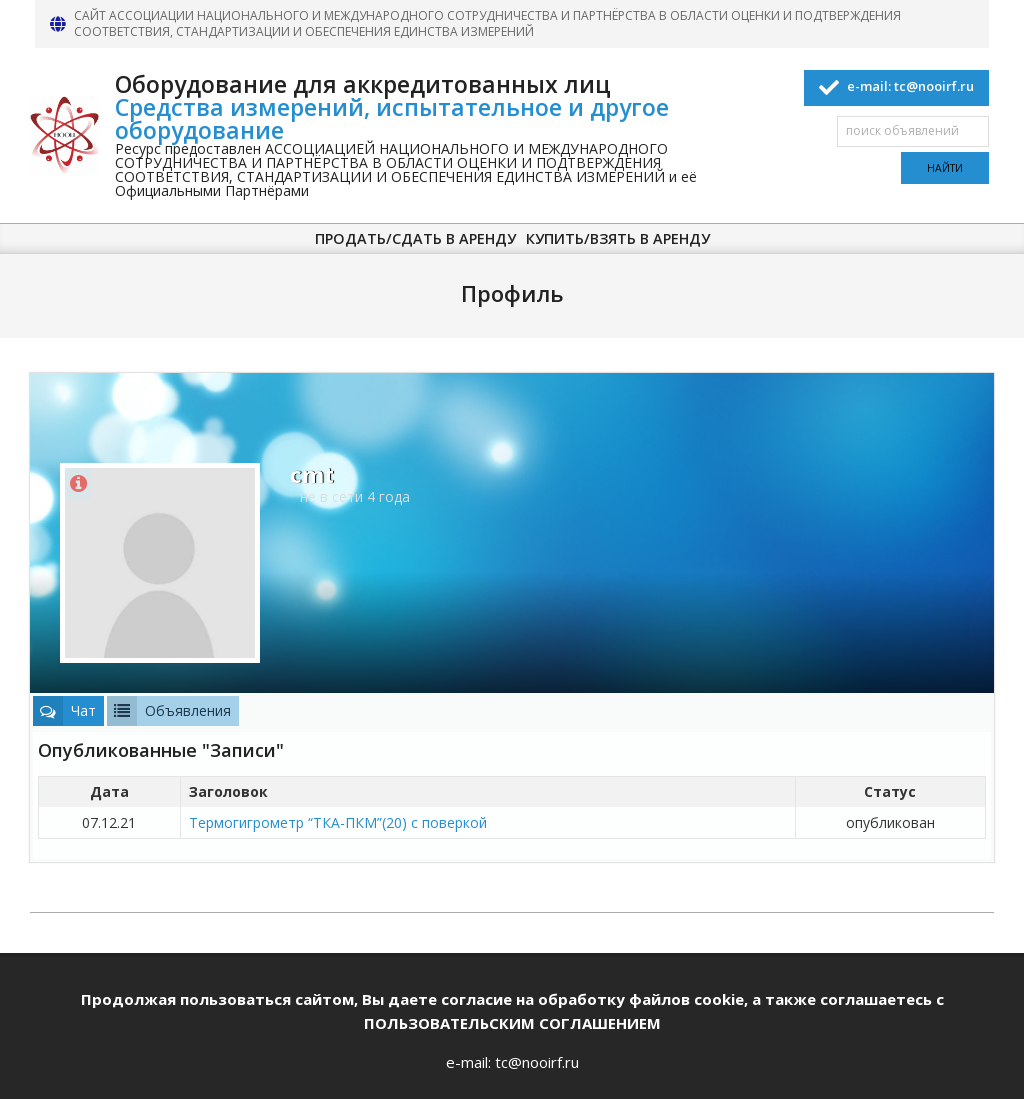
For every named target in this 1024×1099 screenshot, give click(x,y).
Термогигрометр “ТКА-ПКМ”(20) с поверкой (338, 822)
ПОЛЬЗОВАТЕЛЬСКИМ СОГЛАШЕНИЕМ (512, 1023)
